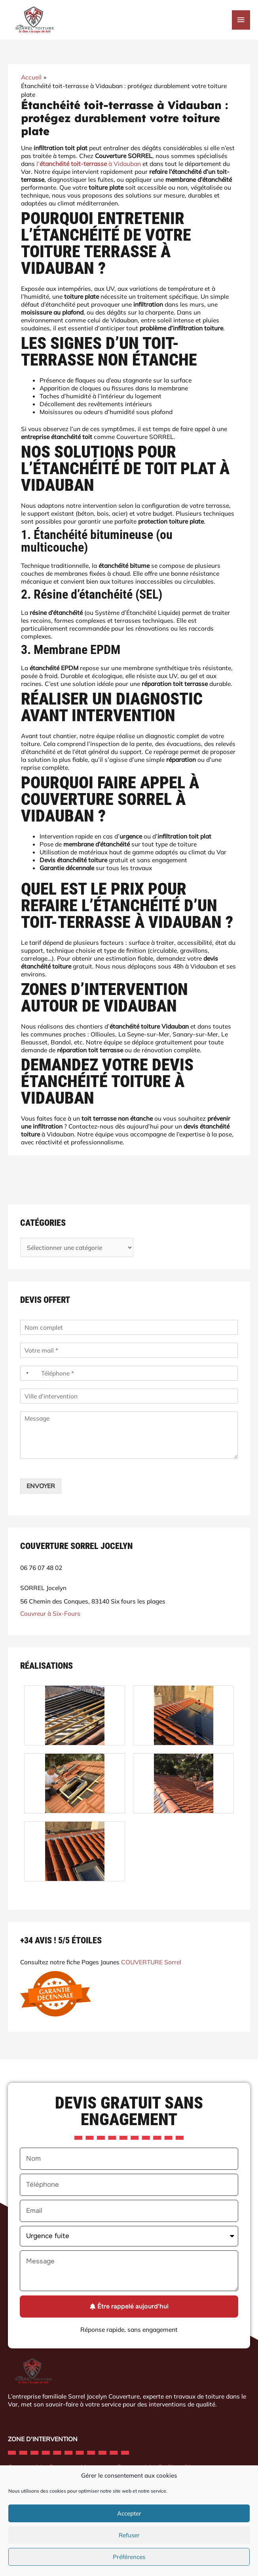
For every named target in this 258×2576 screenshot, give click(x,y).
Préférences (129, 2557)
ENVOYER (41, 1486)
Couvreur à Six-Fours (50, 1613)
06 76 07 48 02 (41, 1567)
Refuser (129, 2535)
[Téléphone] (129, 1373)
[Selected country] (26, 1373)
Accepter (129, 2513)
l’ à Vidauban (88, 164)
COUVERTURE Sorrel (151, 1961)
